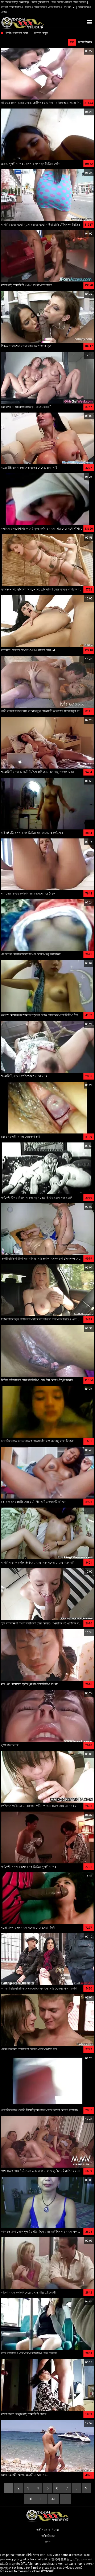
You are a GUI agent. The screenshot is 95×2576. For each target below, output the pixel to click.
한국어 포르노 (60, 2559)
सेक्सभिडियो (47, 2571)
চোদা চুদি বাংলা (40, 2)
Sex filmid (32, 2567)
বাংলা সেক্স (46, 2555)
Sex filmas (18, 2567)
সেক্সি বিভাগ (48, 2536)
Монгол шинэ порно (71, 2563)
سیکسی (75, 2559)
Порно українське (44, 2563)
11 (42, 2499)
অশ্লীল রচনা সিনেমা (47, 2529)
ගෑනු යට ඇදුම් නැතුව (52, 2567)
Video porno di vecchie (67, 2555)
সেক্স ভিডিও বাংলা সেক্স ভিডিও (69, 2)
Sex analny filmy (40, 2559)
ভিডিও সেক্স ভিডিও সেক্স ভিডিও (44, 7)
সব (72, 42)
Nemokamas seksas (27, 2571)
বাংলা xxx (70, 7)
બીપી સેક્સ (32, 2555)
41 (53, 2499)
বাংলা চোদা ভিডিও (12, 7)
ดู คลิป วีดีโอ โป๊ (22, 2563)
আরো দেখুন (41, 33)
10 (30, 2499)
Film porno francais (12, 2555)
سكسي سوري (20, 2559)
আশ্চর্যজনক (85, 42)
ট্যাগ (47, 2542)
